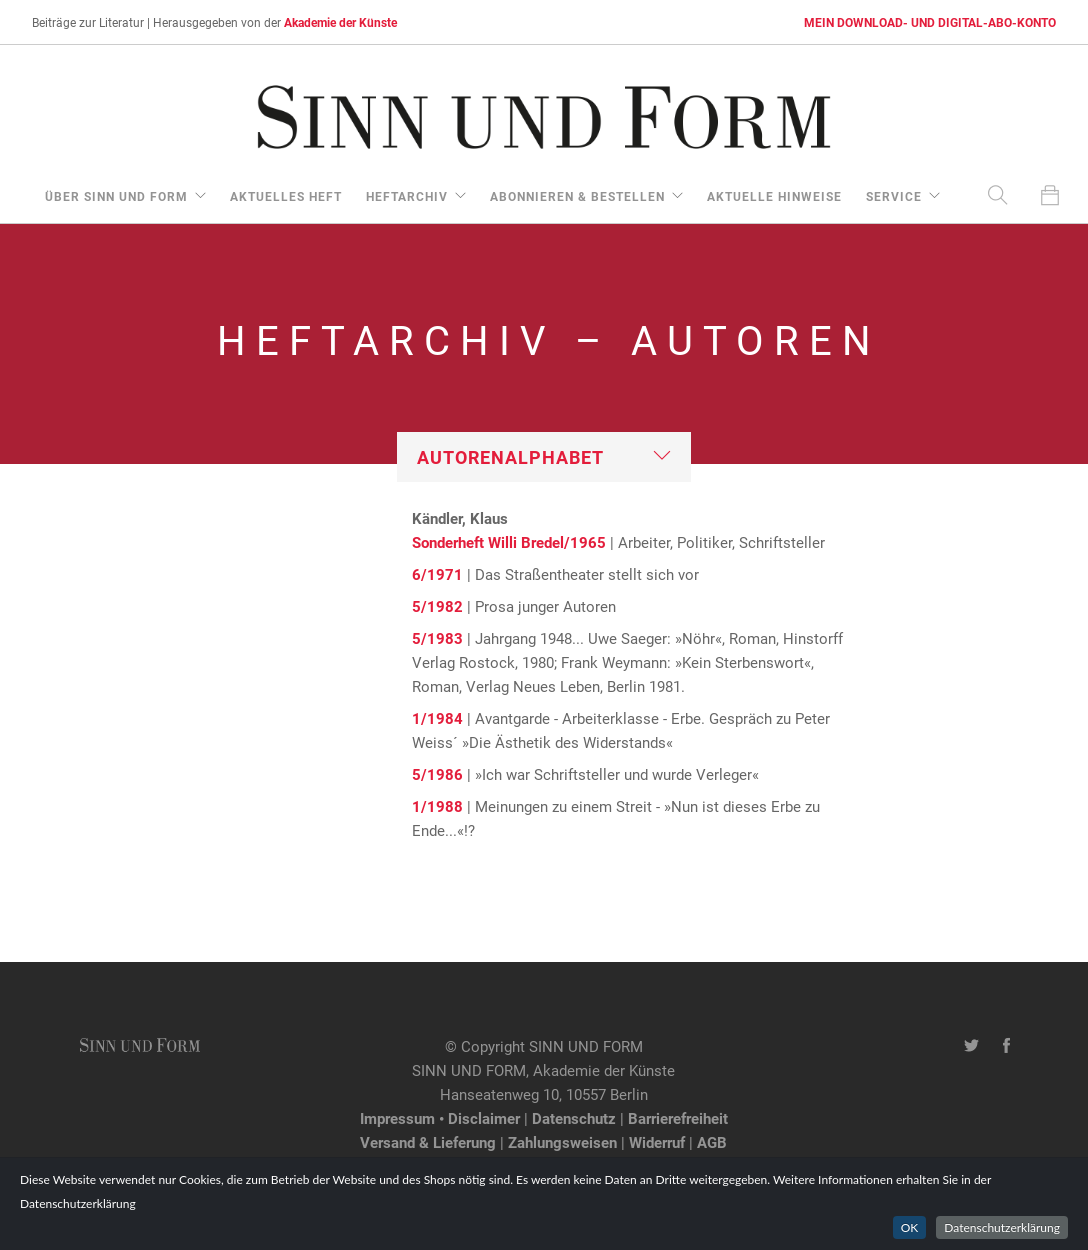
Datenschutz (574, 1118)
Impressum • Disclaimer (440, 1118)
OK (910, 1227)
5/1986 (437, 774)
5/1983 (437, 638)
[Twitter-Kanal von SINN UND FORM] (971, 1046)
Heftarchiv (407, 196)
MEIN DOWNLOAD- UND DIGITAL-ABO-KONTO (930, 22)
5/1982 (437, 606)
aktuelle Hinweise (774, 196)
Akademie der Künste (340, 22)
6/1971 (437, 574)
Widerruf (657, 1142)
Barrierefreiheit (678, 1118)
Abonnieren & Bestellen (577, 196)
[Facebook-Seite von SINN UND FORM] (1006, 1046)
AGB (712, 1142)
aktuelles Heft (286, 196)
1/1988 (437, 806)
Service (894, 196)
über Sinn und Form (116, 196)
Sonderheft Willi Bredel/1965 (509, 542)
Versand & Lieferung (428, 1142)
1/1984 (437, 718)
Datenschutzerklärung (1002, 1227)
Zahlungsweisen (562, 1142)
